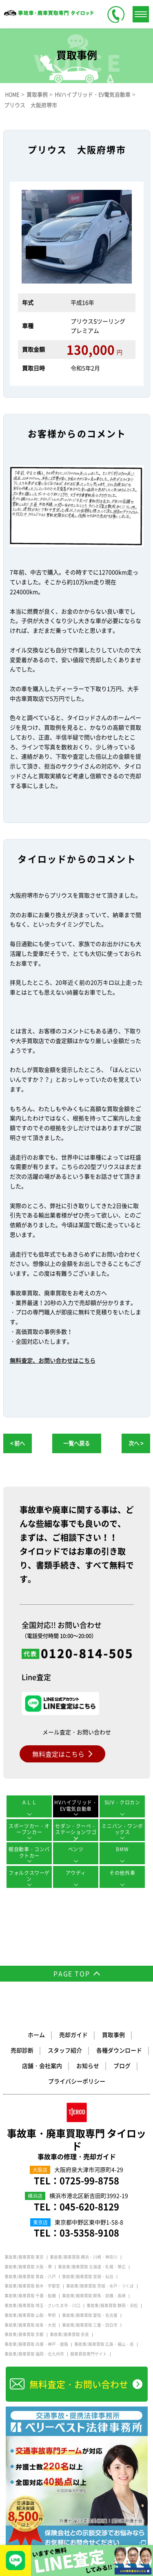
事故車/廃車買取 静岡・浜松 (112, 2305)
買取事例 (113, 2034)
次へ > (136, 1443)
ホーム (36, 2034)
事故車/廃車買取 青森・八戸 (30, 2276)
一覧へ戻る (76, 1443)
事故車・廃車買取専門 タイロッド (76, 2144)
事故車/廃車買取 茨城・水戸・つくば (100, 2286)
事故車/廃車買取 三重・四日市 (90, 2325)
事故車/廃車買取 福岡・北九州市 (34, 2354)
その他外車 (122, 1872)
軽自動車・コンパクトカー (29, 1852)
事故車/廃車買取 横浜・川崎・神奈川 (84, 2257)
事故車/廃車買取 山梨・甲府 (30, 2315)
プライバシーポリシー (76, 2081)
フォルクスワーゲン (29, 1876)
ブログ (122, 2065)
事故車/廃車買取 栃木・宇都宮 (32, 2286)
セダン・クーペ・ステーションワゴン (75, 1831)
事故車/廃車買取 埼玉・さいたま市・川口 (42, 2305)
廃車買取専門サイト (88, 2354)
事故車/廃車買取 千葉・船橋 (30, 2296)
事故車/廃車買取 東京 (24, 2257)
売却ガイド (73, 2034)
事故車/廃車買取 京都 (24, 2334)
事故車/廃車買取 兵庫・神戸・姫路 (36, 2344)
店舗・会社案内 (42, 2065)
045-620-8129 (89, 2206)
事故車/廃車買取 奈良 (69, 2334)
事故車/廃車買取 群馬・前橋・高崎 (94, 2296)
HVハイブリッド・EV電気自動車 (75, 1806)
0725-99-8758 (89, 2180)
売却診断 (22, 2050)
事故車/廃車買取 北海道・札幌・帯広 (92, 2267)
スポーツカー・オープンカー (29, 1829)
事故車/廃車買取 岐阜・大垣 (30, 2325)
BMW (122, 1849)
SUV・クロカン (122, 1802)
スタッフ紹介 (65, 2050)
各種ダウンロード (119, 2050)
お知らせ (87, 2065)
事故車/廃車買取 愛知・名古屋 (90, 2315)
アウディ (76, 1872)
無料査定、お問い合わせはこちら (52, 1360)
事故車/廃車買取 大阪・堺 (28, 2267)
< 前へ (17, 1443)
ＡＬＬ (29, 1802)
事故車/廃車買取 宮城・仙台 (87, 2276)
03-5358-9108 (89, 2232)
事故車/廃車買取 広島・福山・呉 (104, 2344)
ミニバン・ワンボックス (122, 1829)
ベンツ (76, 1849)
